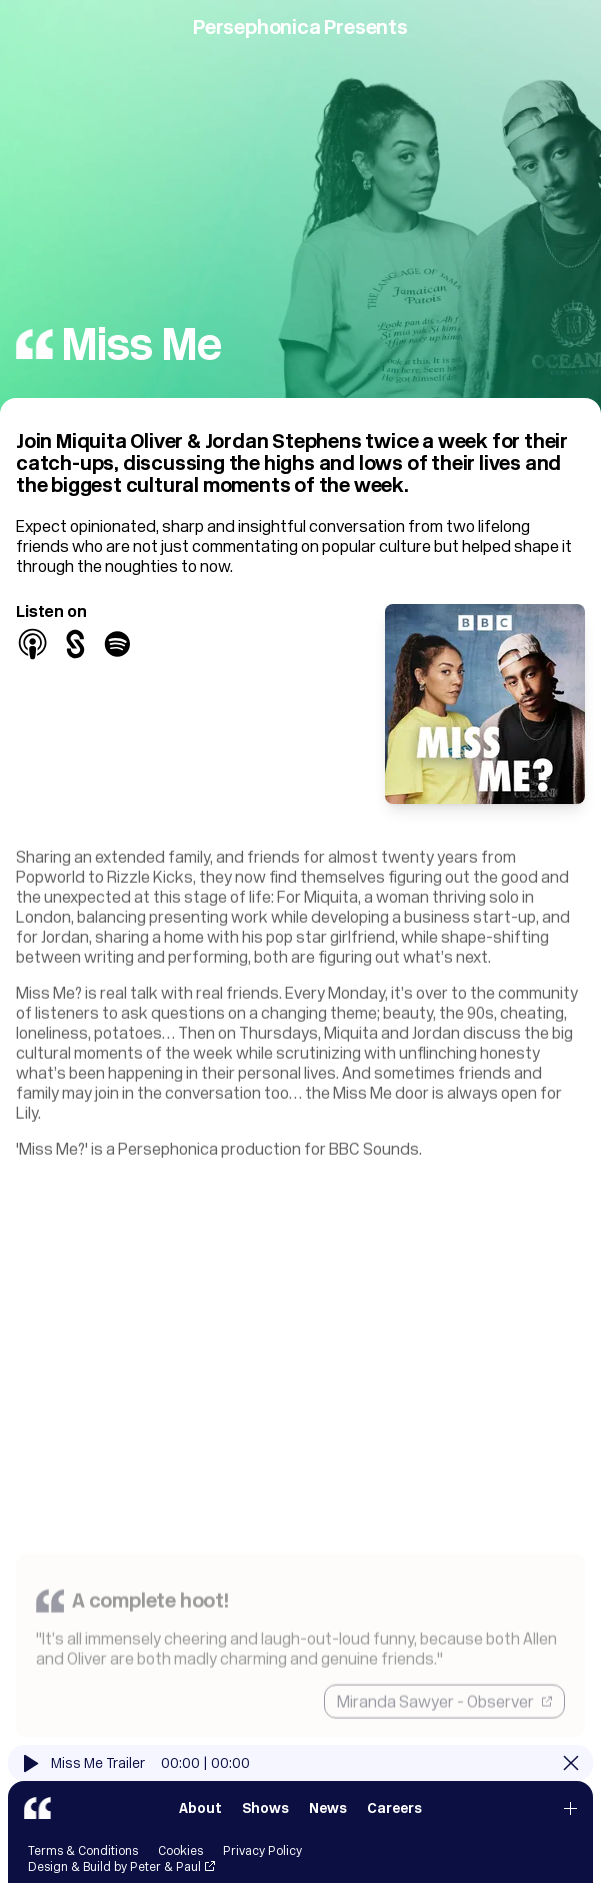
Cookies (180, 1864)
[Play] (31, 1777)
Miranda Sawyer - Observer (444, 1731)
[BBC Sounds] (75, 644)
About (200, 1822)
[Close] (571, 1777)
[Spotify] (117, 644)
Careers (394, 1822)
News (328, 1822)
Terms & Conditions (83, 1864)
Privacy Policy (262, 1864)
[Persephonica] (37, 1822)
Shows (265, 1822)
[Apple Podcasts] (33, 644)
